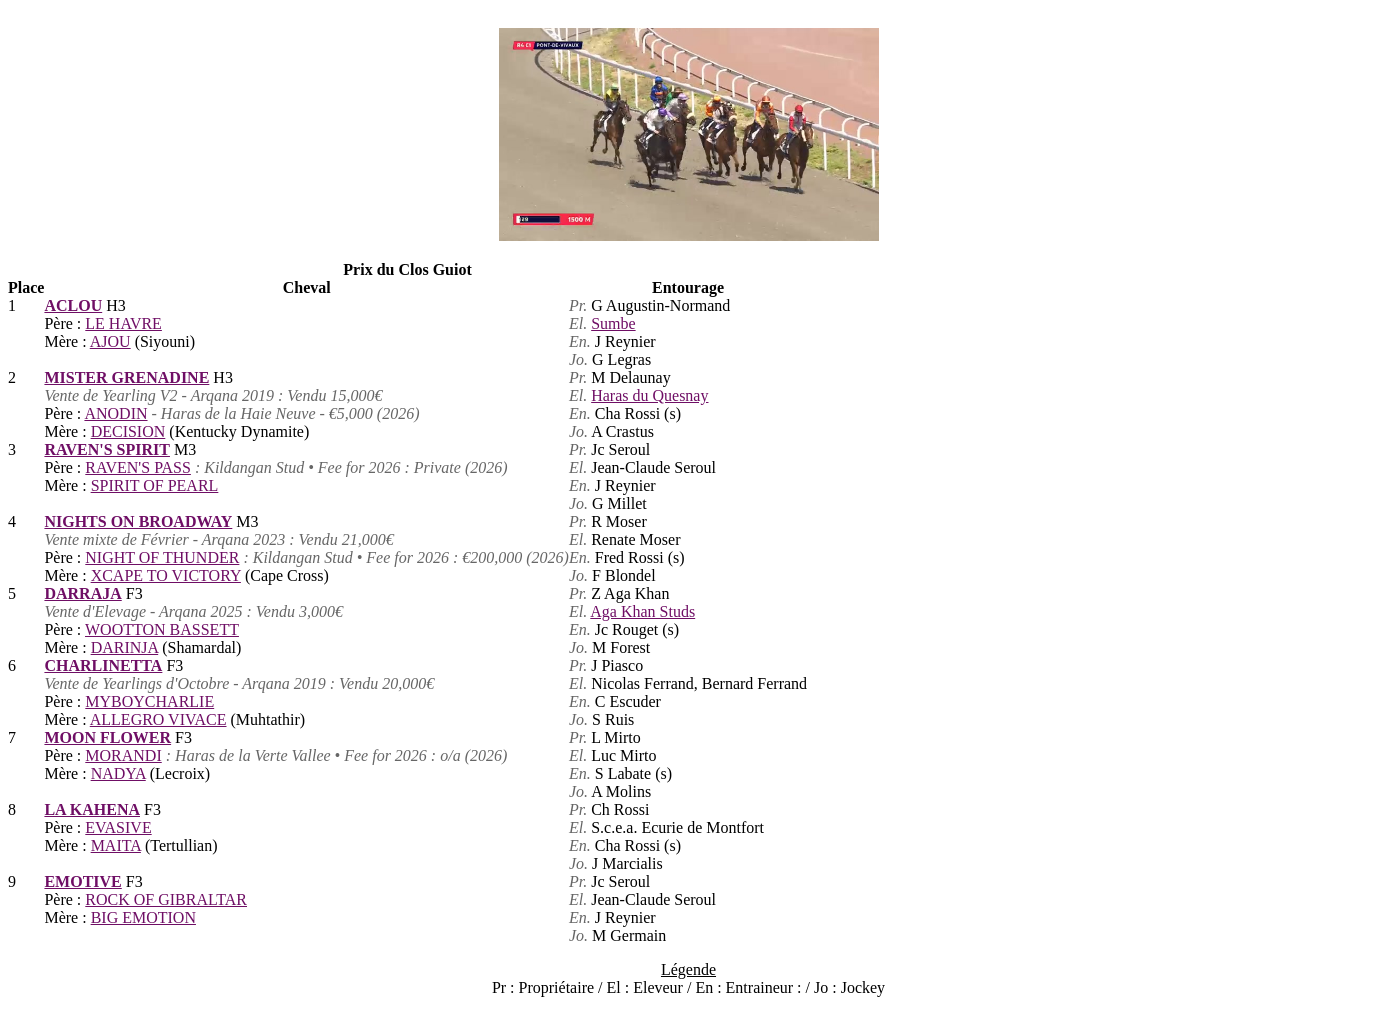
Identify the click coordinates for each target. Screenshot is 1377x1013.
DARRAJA (82, 593)
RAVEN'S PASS (138, 467)
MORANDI (123, 755)
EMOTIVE (82, 881)
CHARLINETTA (103, 665)
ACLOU (73, 305)
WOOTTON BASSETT (162, 629)
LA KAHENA (92, 809)
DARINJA (125, 647)
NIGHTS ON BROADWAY (138, 521)
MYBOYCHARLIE (149, 701)
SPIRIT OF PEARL (155, 485)
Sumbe (613, 323)
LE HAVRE (123, 323)
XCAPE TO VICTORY (166, 575)
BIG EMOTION (143, 917)
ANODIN (115, 413)
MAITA (116, 845)
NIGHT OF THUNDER (162, 557)
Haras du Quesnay (649, 395)
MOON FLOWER (107, 737)
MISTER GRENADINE (126, 377)
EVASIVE (118, 827)
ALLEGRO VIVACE (158, 719)
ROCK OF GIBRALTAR (166, 899)
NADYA (118, 773)
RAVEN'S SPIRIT (107, 449)
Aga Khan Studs (642, 611)
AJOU (110, 341)
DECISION (128, 431)
